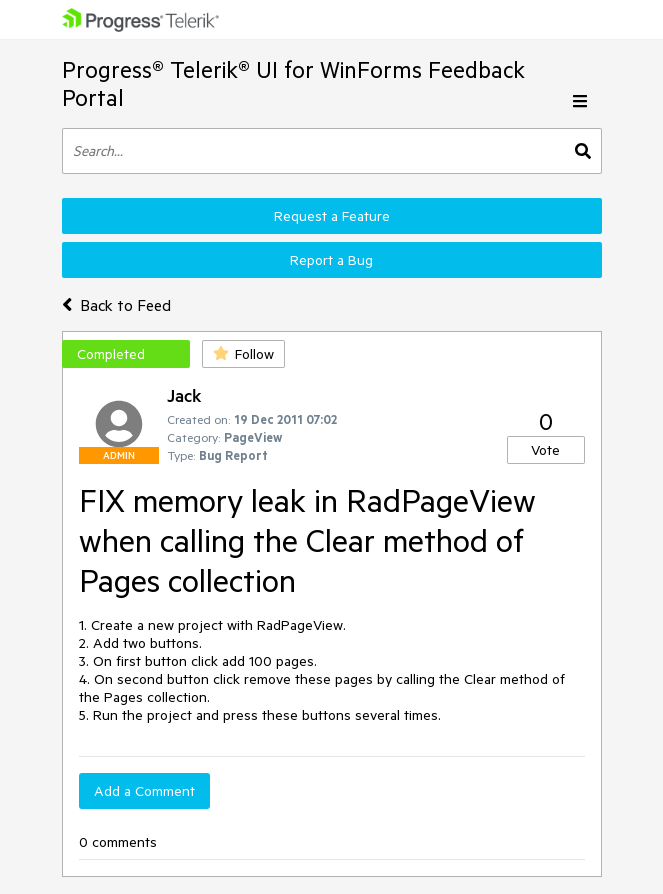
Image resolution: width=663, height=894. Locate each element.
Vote (545, 450)
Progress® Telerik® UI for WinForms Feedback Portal (293, 83)
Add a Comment (144, 791)
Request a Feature (332, 216)
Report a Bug (331, 260)
